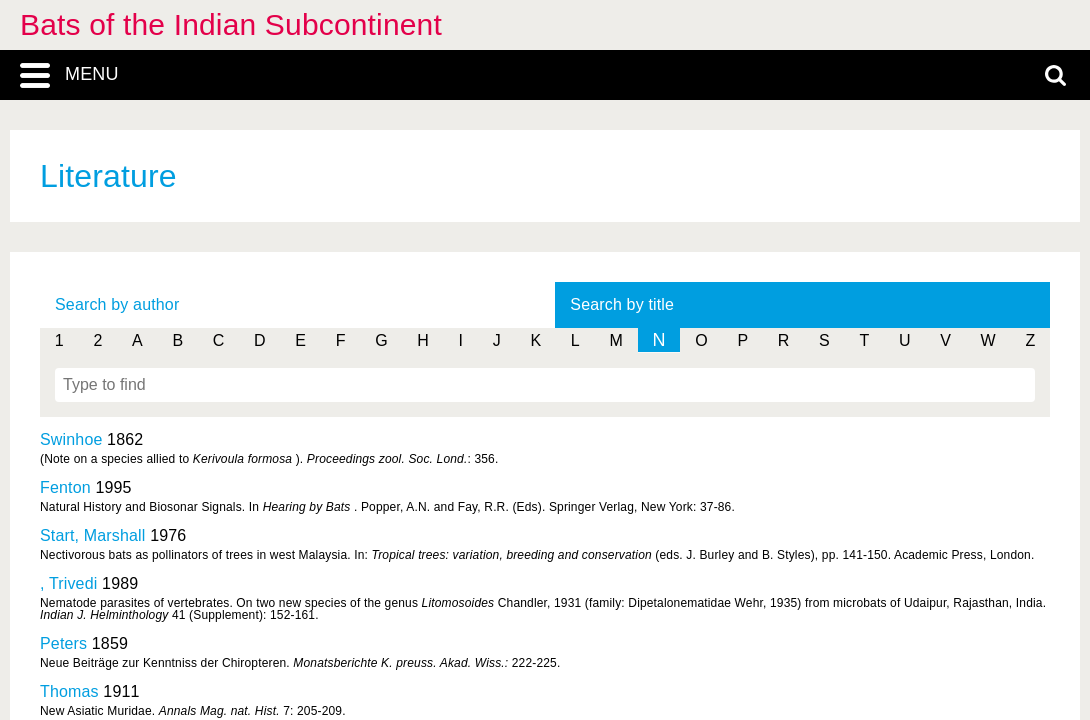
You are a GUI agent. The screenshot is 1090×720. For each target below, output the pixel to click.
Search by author (117, 304)
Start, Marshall (93, 535)
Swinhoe (71, 439)
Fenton (65, 487)
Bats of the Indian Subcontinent (231, 24)
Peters (63, 643)
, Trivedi (68, 583)
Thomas (69, 691)
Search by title (622, 304)
